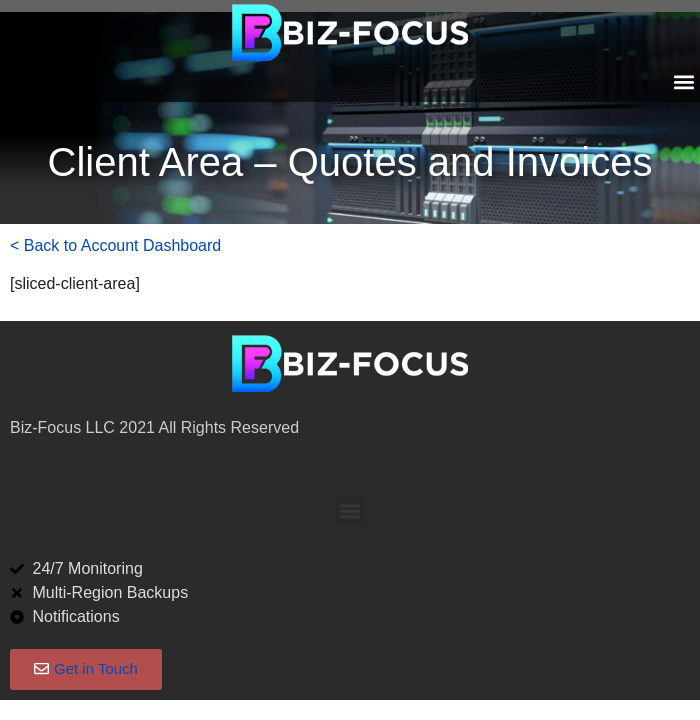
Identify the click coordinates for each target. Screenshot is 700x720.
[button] (683, 81)
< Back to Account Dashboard (115, 245)
